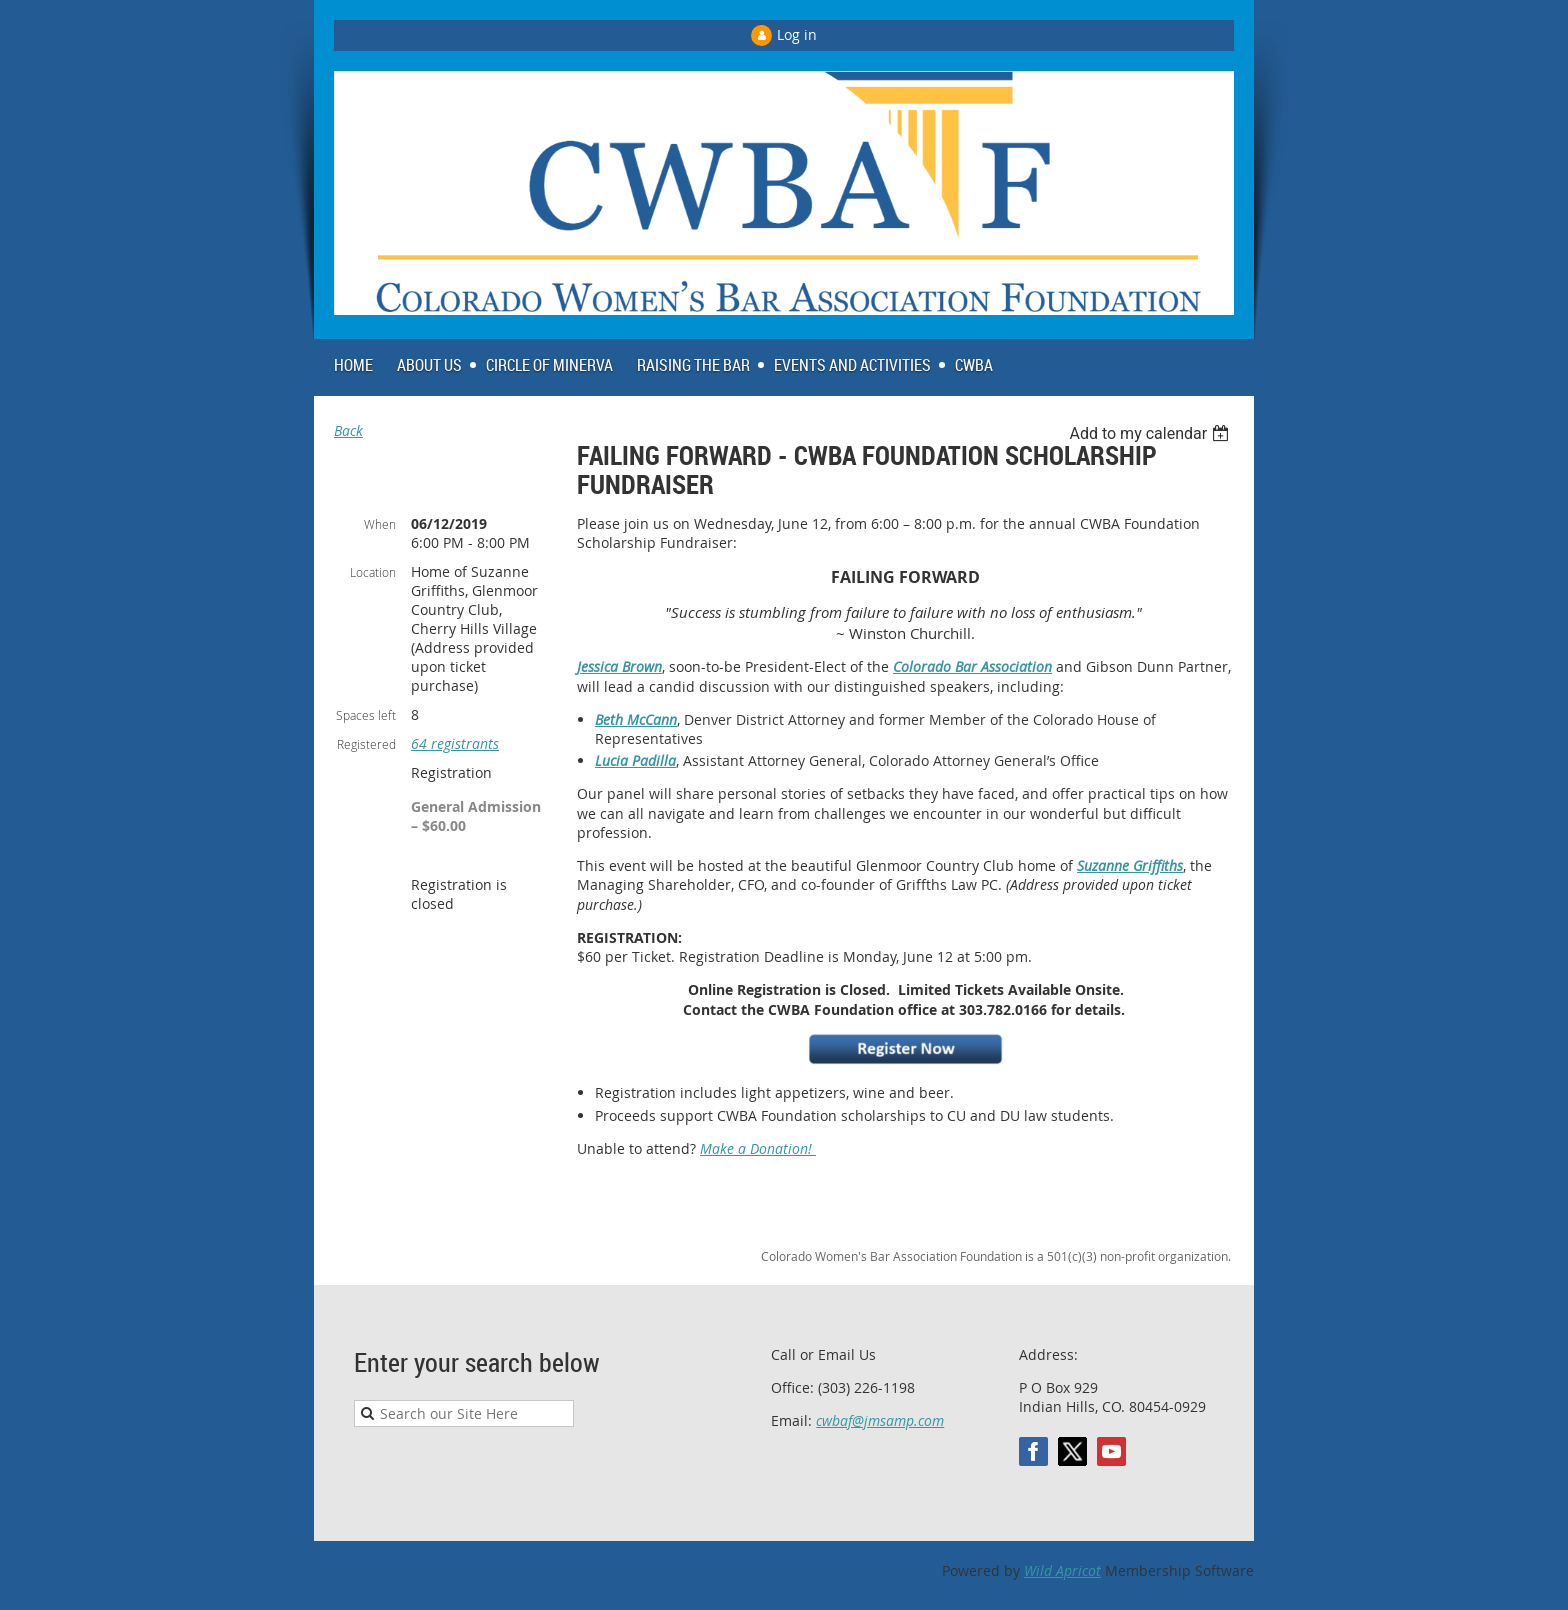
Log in (797, 34)
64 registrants (455, 743)
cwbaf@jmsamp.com (880, 1420)
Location (373, 572)
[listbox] (1151, 433)
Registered (366, 744)
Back (348, 430)
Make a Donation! (758, 1148)
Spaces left (366, 715)
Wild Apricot (1062, 1570)
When (380, 524)
